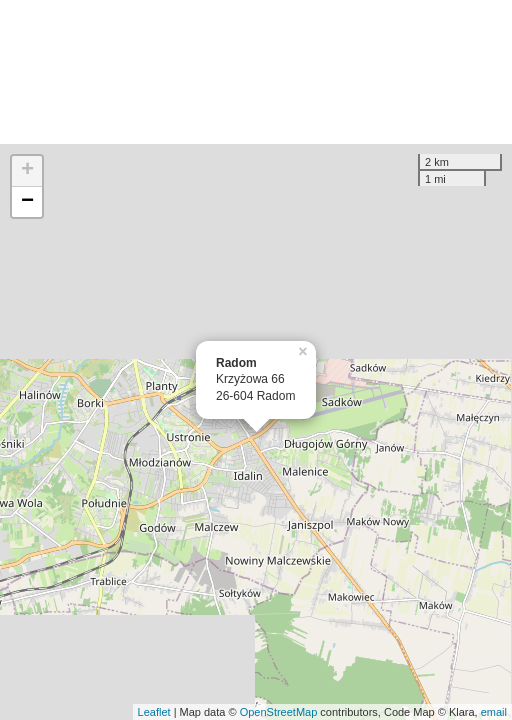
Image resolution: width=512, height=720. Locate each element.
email (494, 712)
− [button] (27, 202)
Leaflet (154, 712)
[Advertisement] (256, 72)
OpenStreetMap (279, 712)
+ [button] (27, 171)
